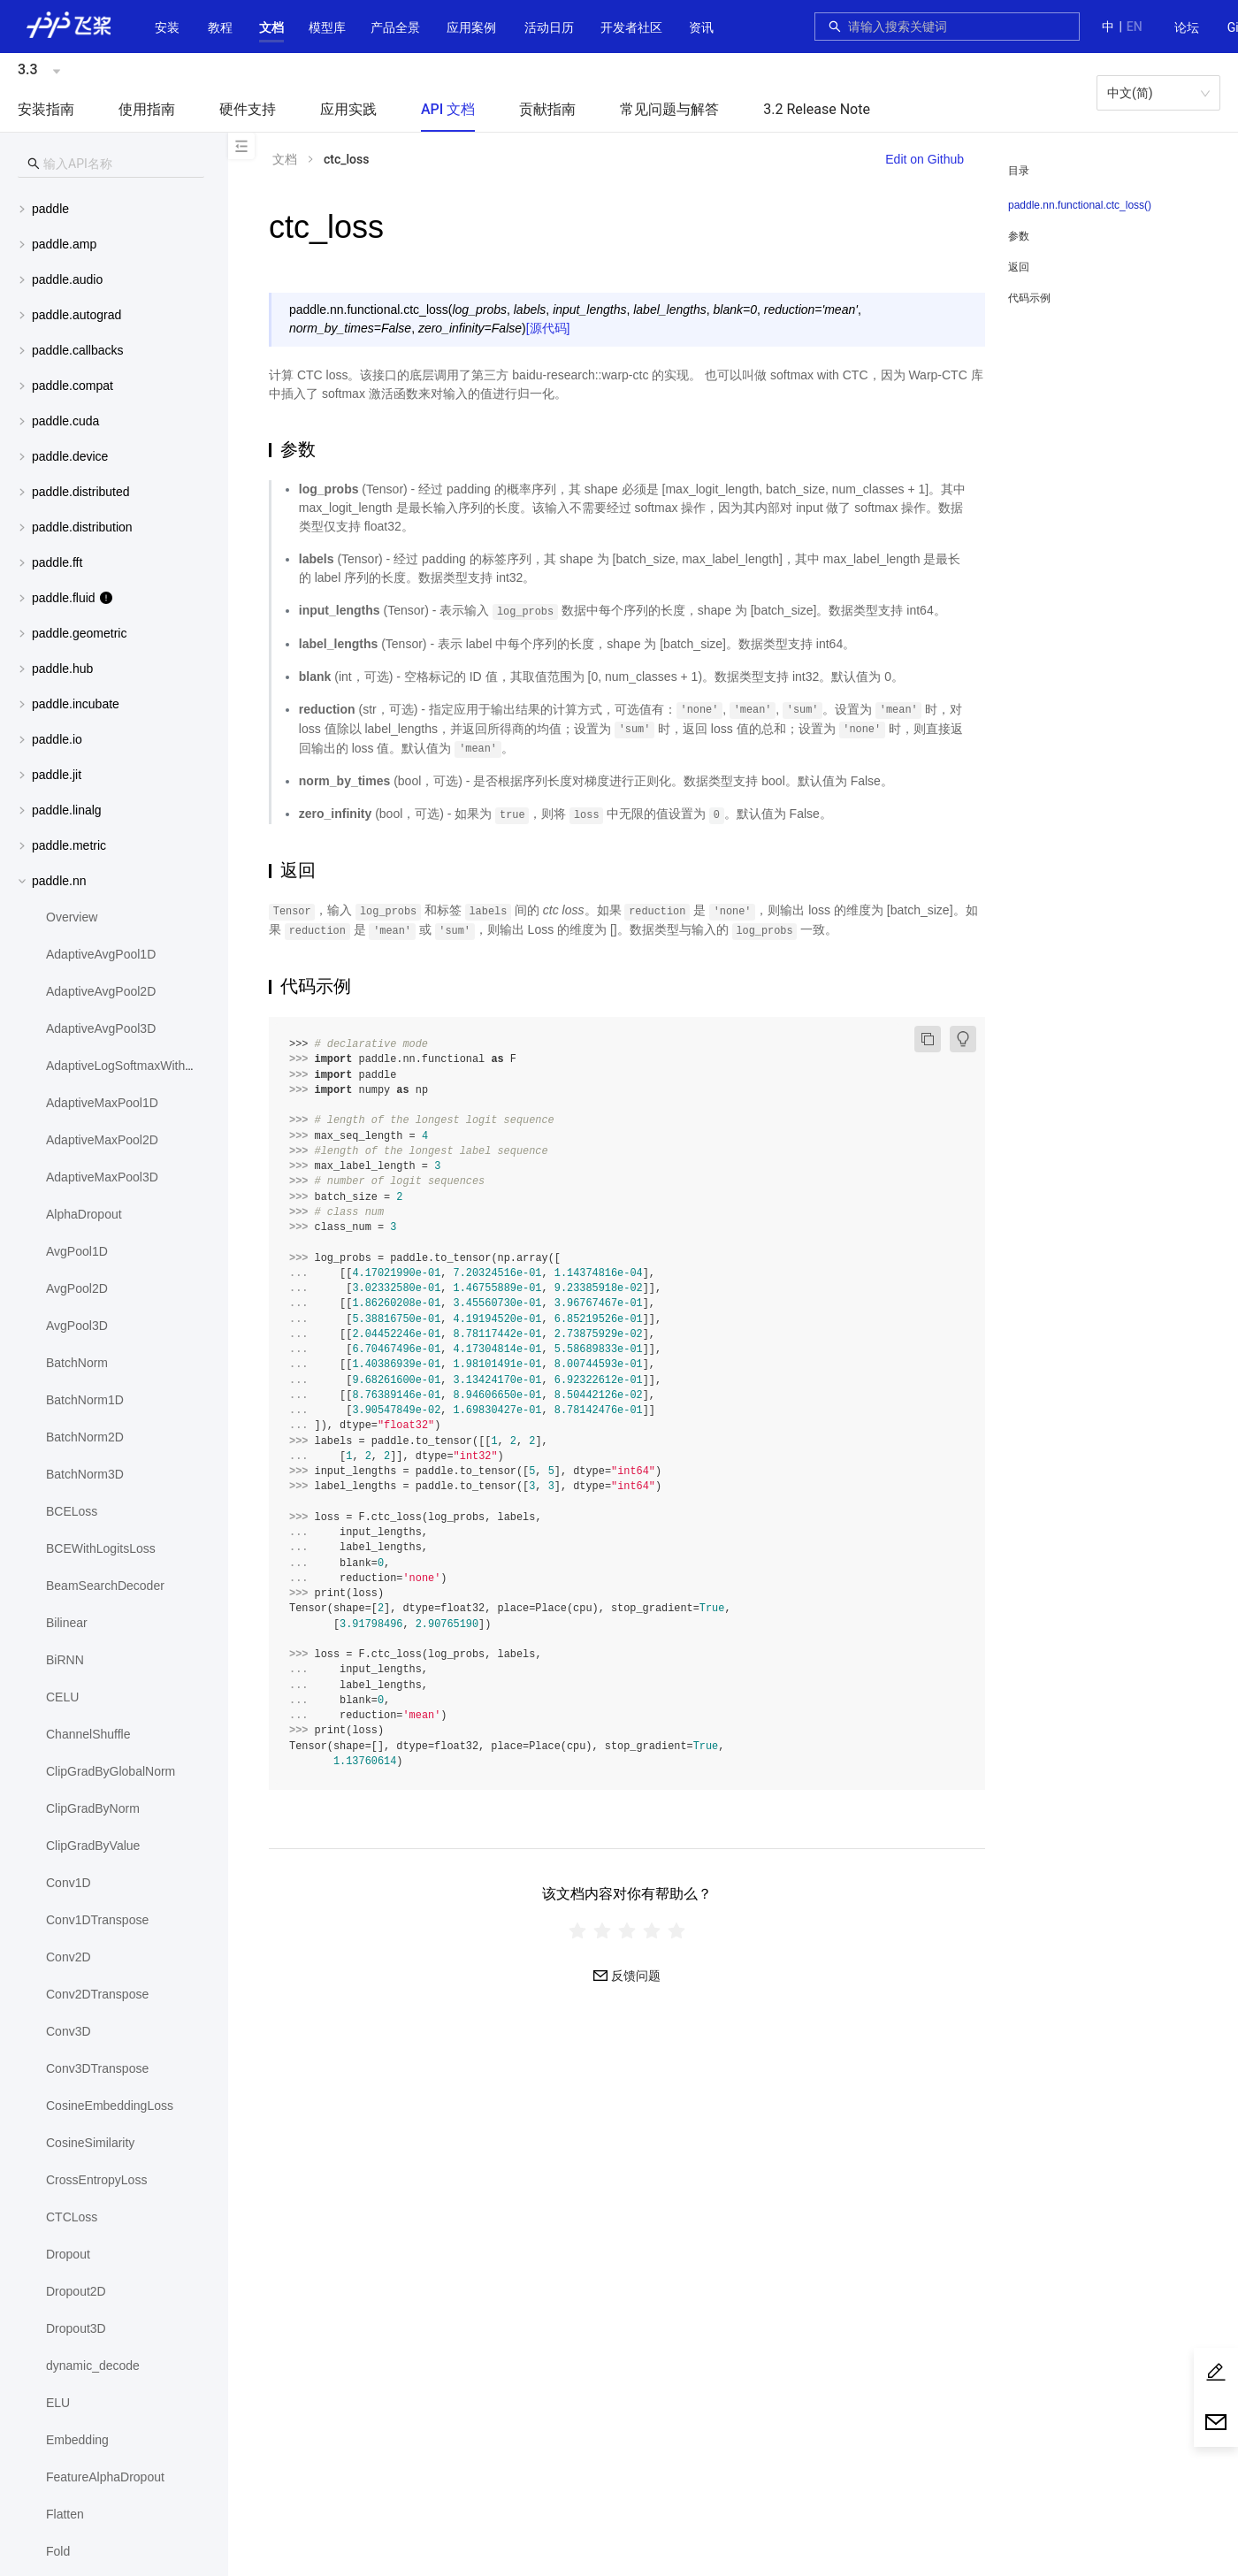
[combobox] (958, 26)
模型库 (327, 27)
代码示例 (1029, 298)
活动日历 (549, 27)
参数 (1018, 236)
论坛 (1186, 27)
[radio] (577, 1930)
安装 (167, 27)
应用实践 (348, 109)
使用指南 (146, 109)
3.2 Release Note (816, 109)
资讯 (701, 27)
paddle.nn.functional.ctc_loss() (1079, 205)
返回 (1018, 267)
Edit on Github (924, 159)
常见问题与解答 (669, 109)
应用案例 (471, 27)
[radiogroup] (627, 1930)
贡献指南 (547, 109)
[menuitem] (1186, 28)
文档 (271, 27)
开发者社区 (631, 27)
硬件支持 (247, 109)
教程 (220, 27)
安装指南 (46, 109)
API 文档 (448, 109)
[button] (271, 27)
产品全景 (395, 27)
